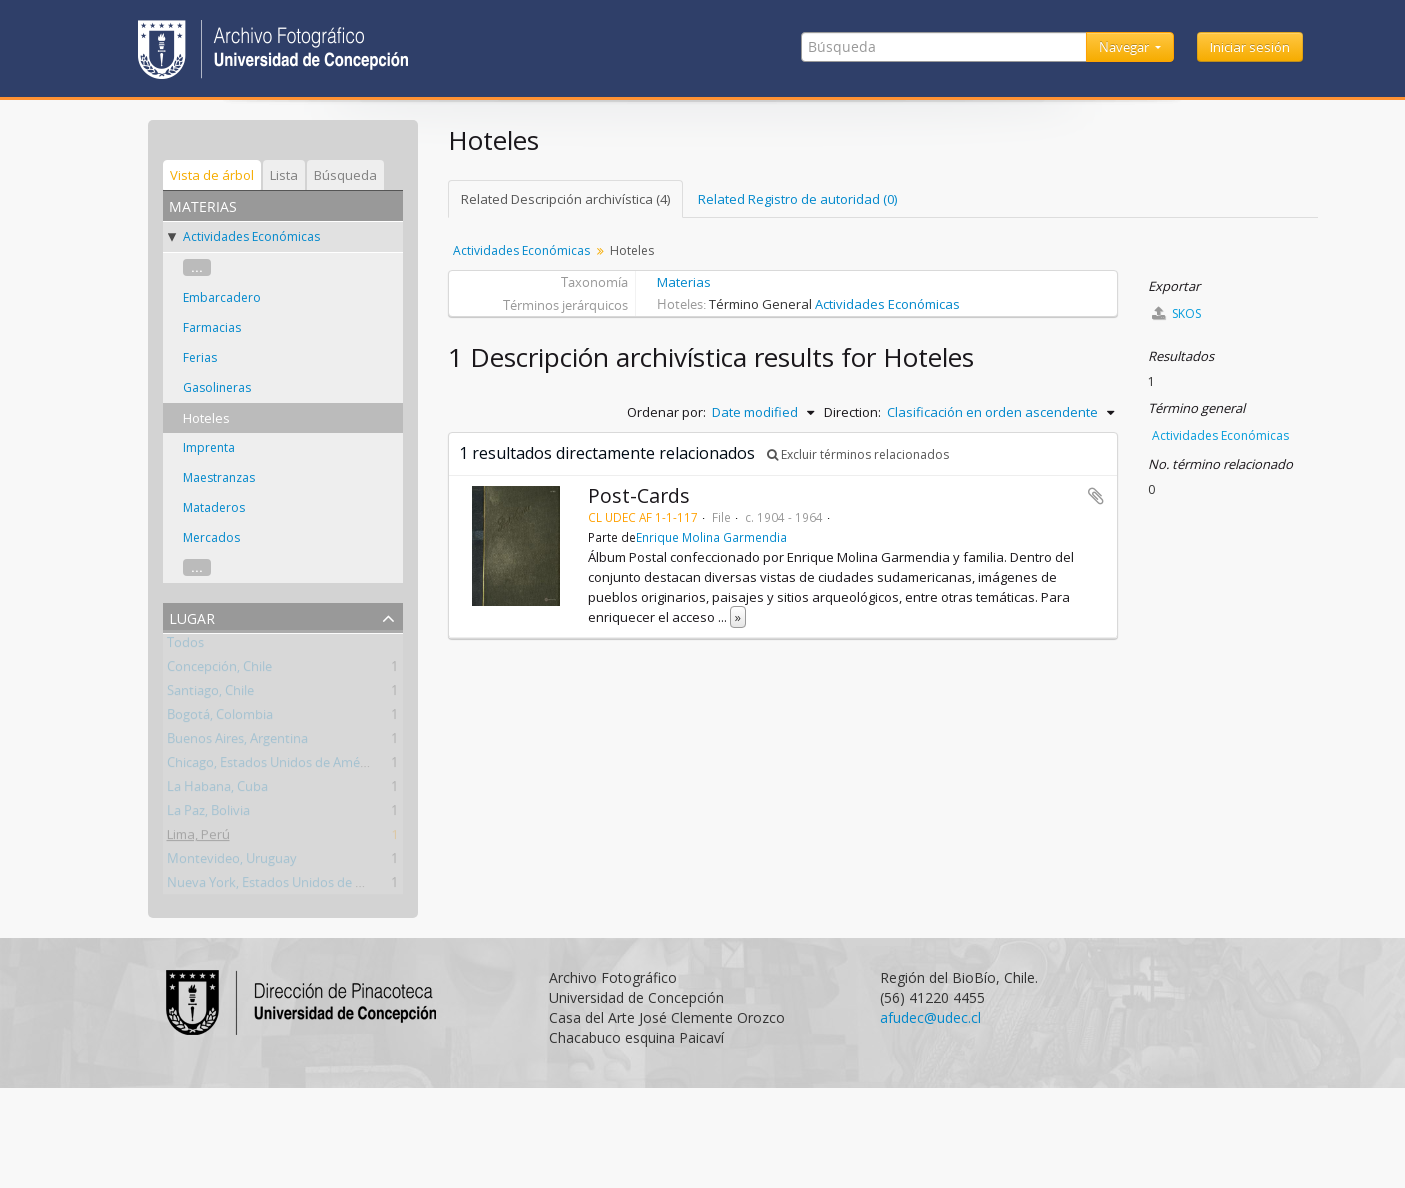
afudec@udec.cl (930, 1017)
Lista (284, 175)
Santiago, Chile (210, 694)
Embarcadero (222, 297)
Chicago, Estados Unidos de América (274, 766)
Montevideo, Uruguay (232, 862)
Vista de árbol (212, 175)
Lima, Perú (198, 838)
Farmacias (212, 327)
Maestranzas (219, 477)
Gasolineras (217, 387)
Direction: (852, 412)
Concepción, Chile (219, 670)
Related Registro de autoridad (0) (797, 199)
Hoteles (206, 418)
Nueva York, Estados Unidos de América (285, 886)
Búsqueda (345, 175)
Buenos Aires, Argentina (237, 742)
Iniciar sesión (1250, 47)
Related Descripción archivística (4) (565, 199)
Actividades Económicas (251, 236)
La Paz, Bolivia (208, 814)
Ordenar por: (666, 412)
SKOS (1176, 313)
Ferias (200, 357)
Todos (185, 646)
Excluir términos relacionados (858, 454)
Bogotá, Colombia (220, 718)
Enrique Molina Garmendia (711, 537)
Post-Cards (639, 495)
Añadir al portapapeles (1096, 496)
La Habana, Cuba (217, 790)
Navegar (1125, 47)
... (197, 267)
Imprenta (209, 447)
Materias (684, 282)
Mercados (211, 537)
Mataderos (214, 507)
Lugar (192, 616)
